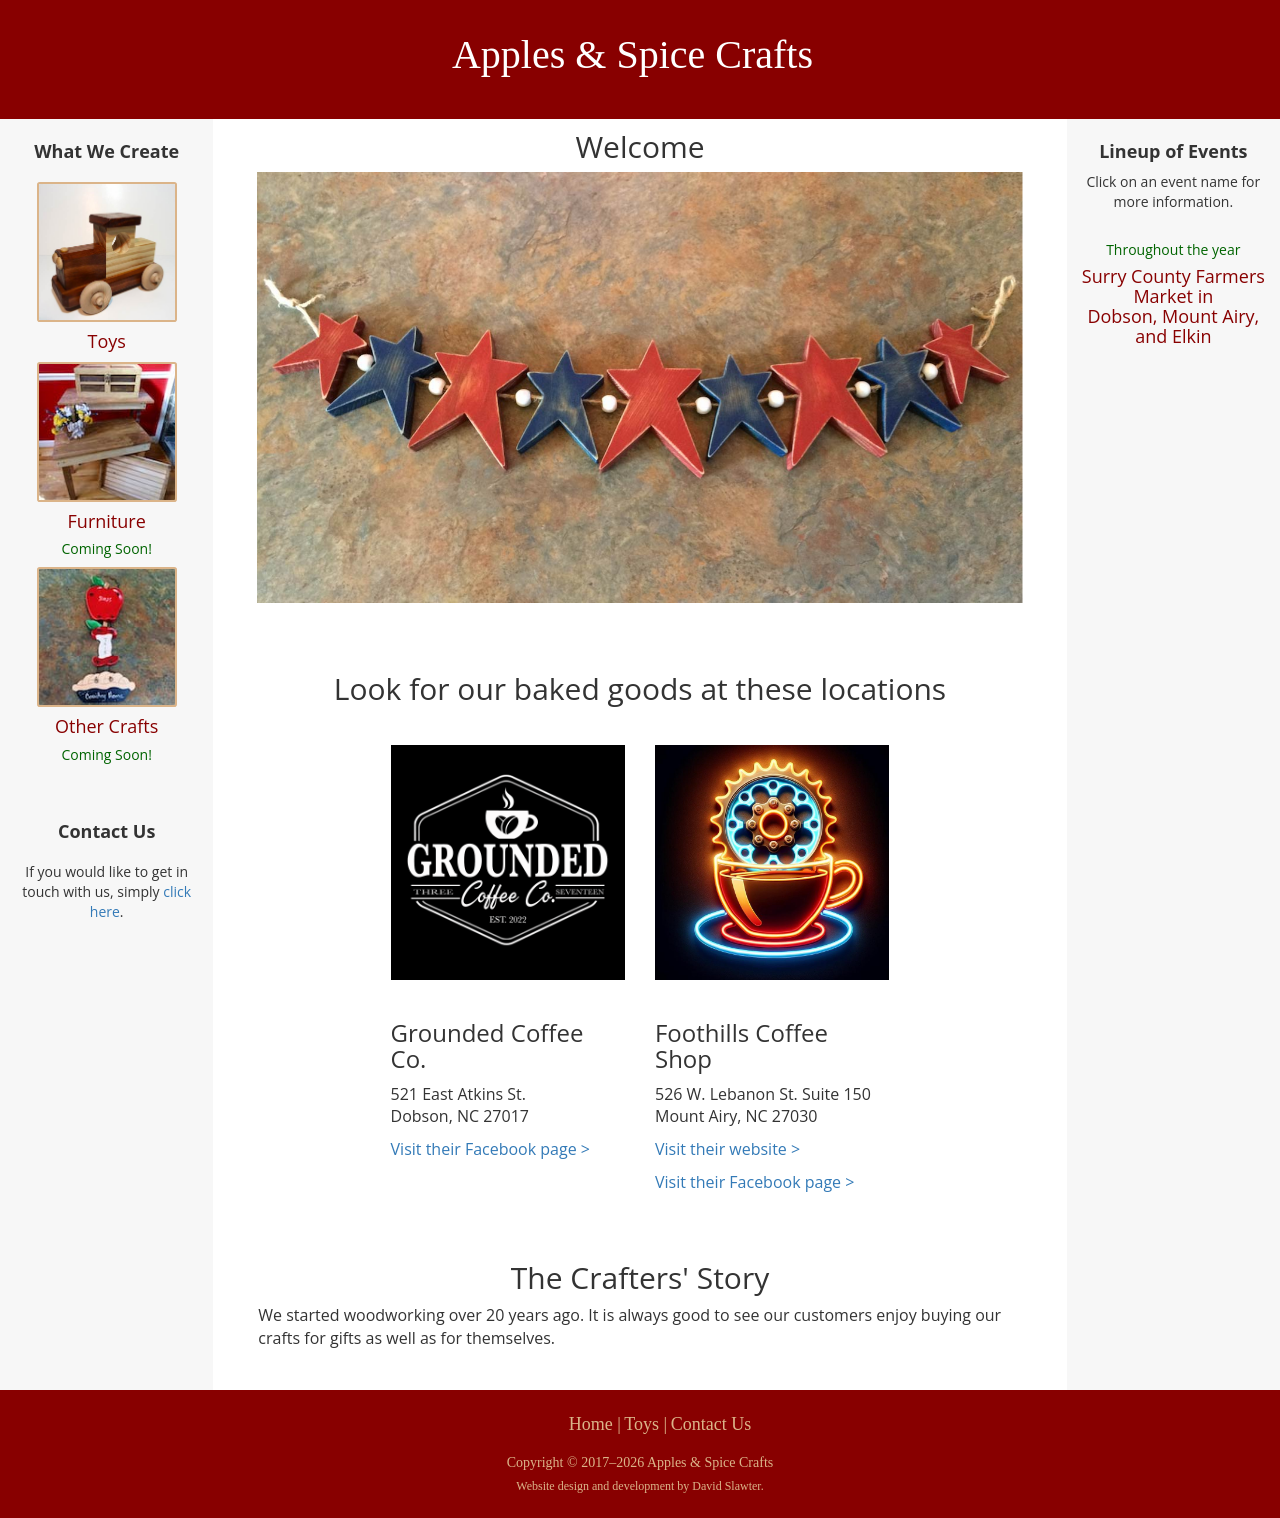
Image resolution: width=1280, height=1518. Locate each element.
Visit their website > (727, 1149)
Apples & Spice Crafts (632, 54)
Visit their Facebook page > (490, 1149)
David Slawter (726, 1486)
